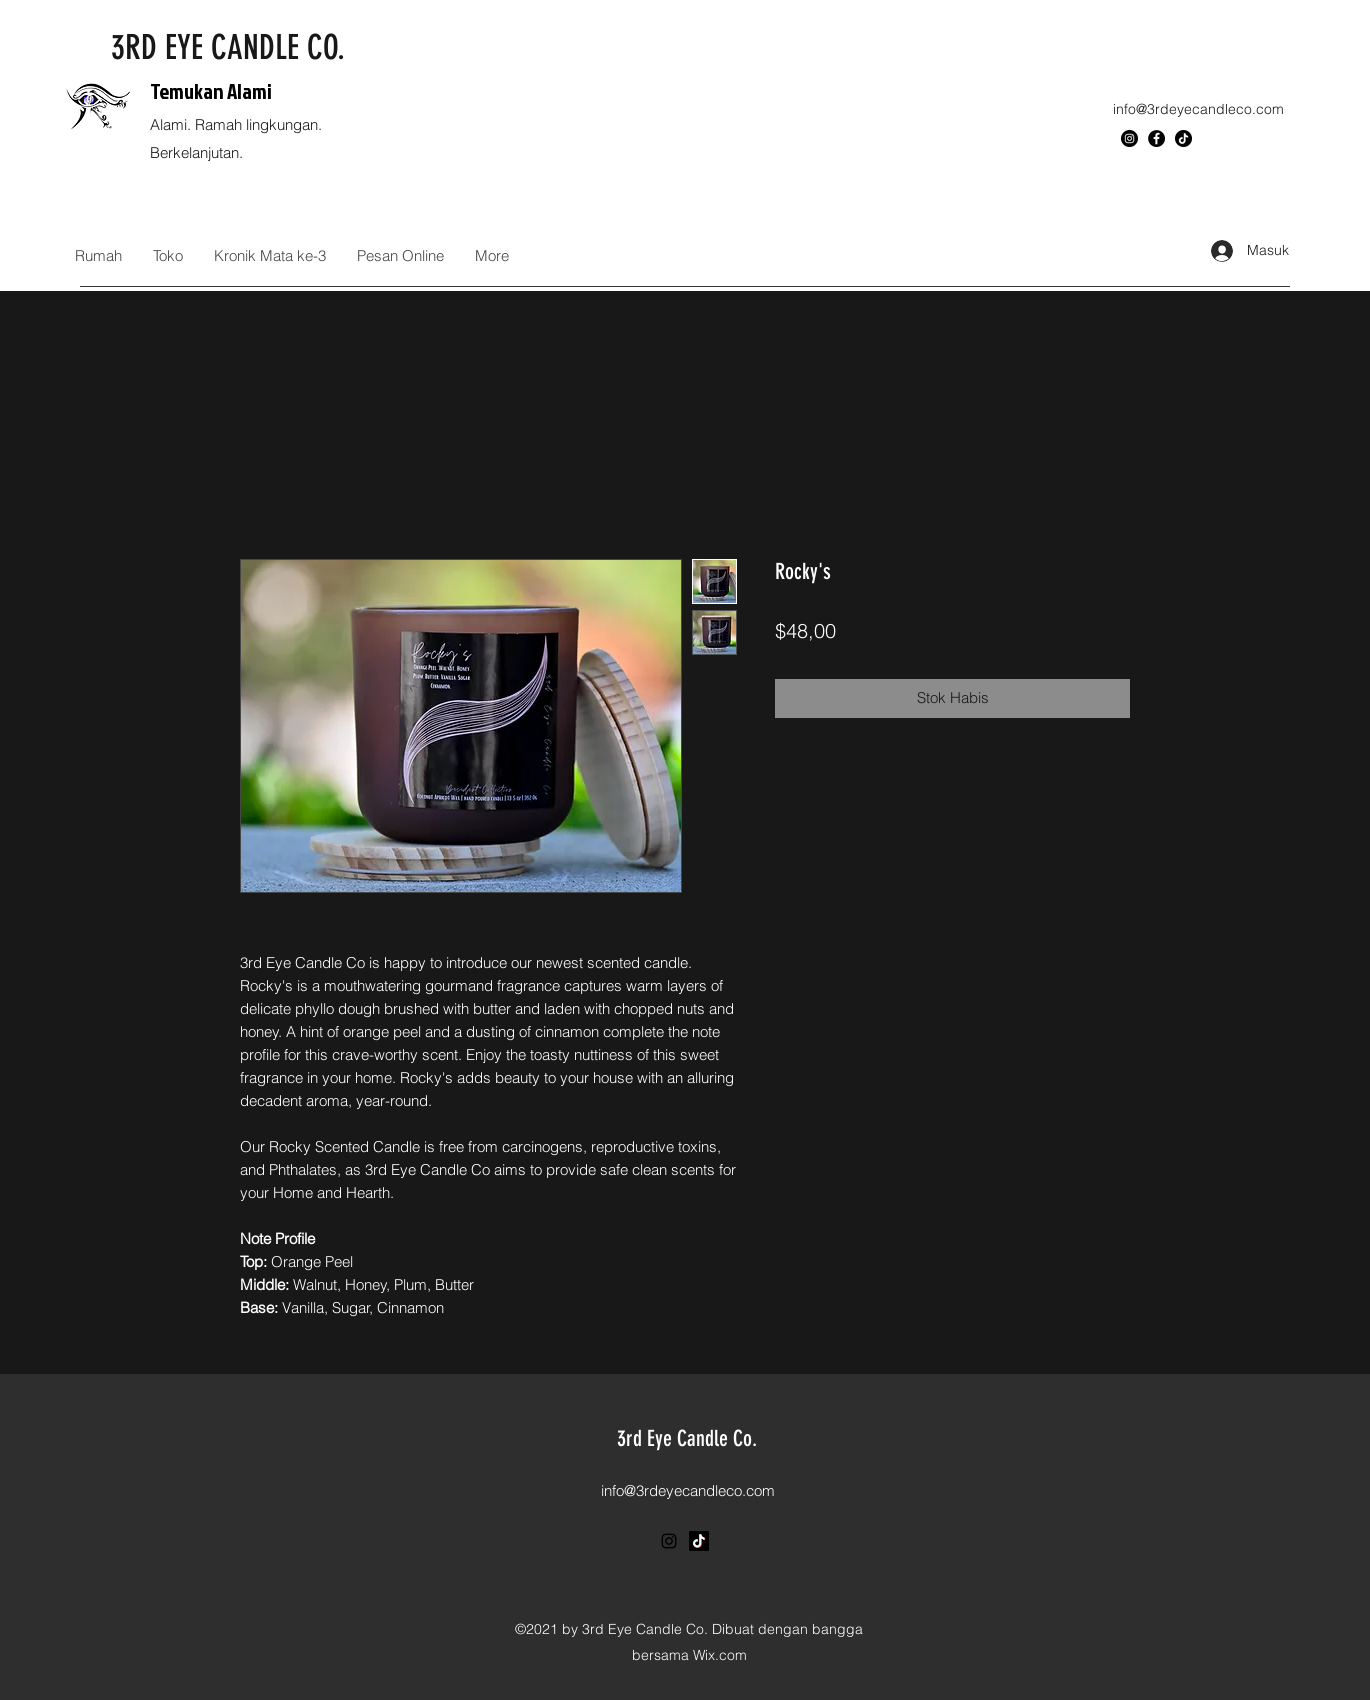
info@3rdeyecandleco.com (1198, 109)
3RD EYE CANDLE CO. (228, 47)
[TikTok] (1183, 138)
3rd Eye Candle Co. (687, 1438)
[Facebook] (1156, 138)
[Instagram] (1129, 138)
